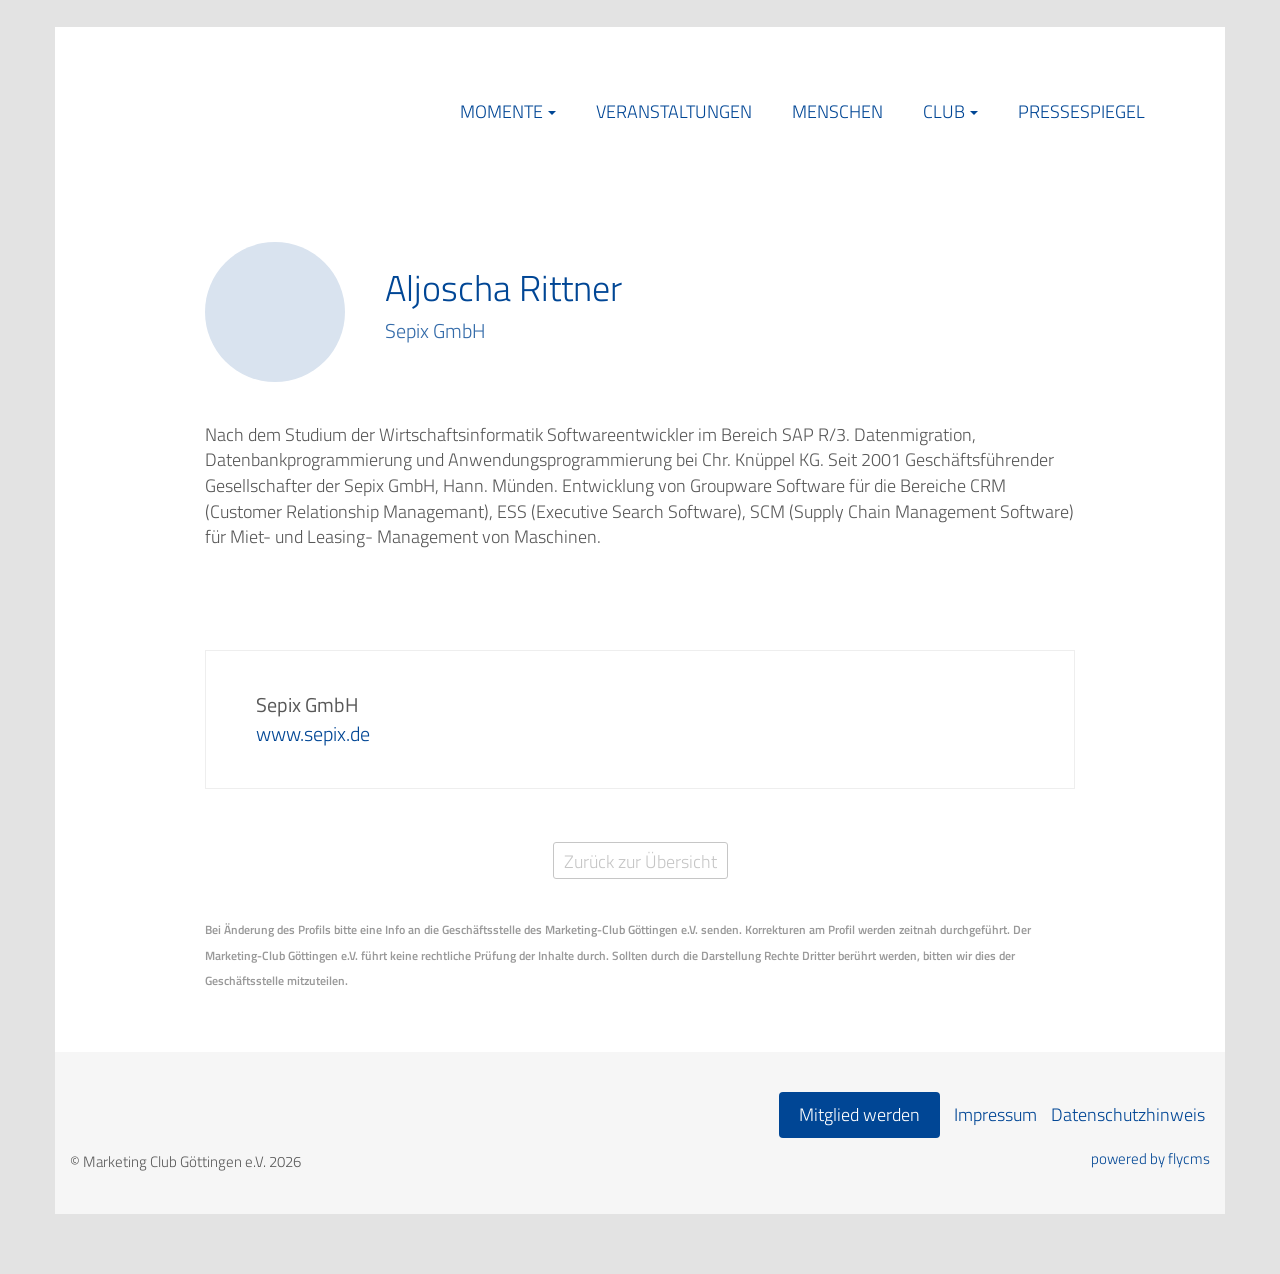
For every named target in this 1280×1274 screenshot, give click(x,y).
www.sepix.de (313, 733)
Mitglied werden (859, 1114)
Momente (501, 111)
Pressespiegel (1081, 111)
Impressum (995, 1114)
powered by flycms (1150, 1159)
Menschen (837, 111)
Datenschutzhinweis (1128, 1114)
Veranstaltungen (674, 111)
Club (944, 111)
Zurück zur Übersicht (640, 861)
